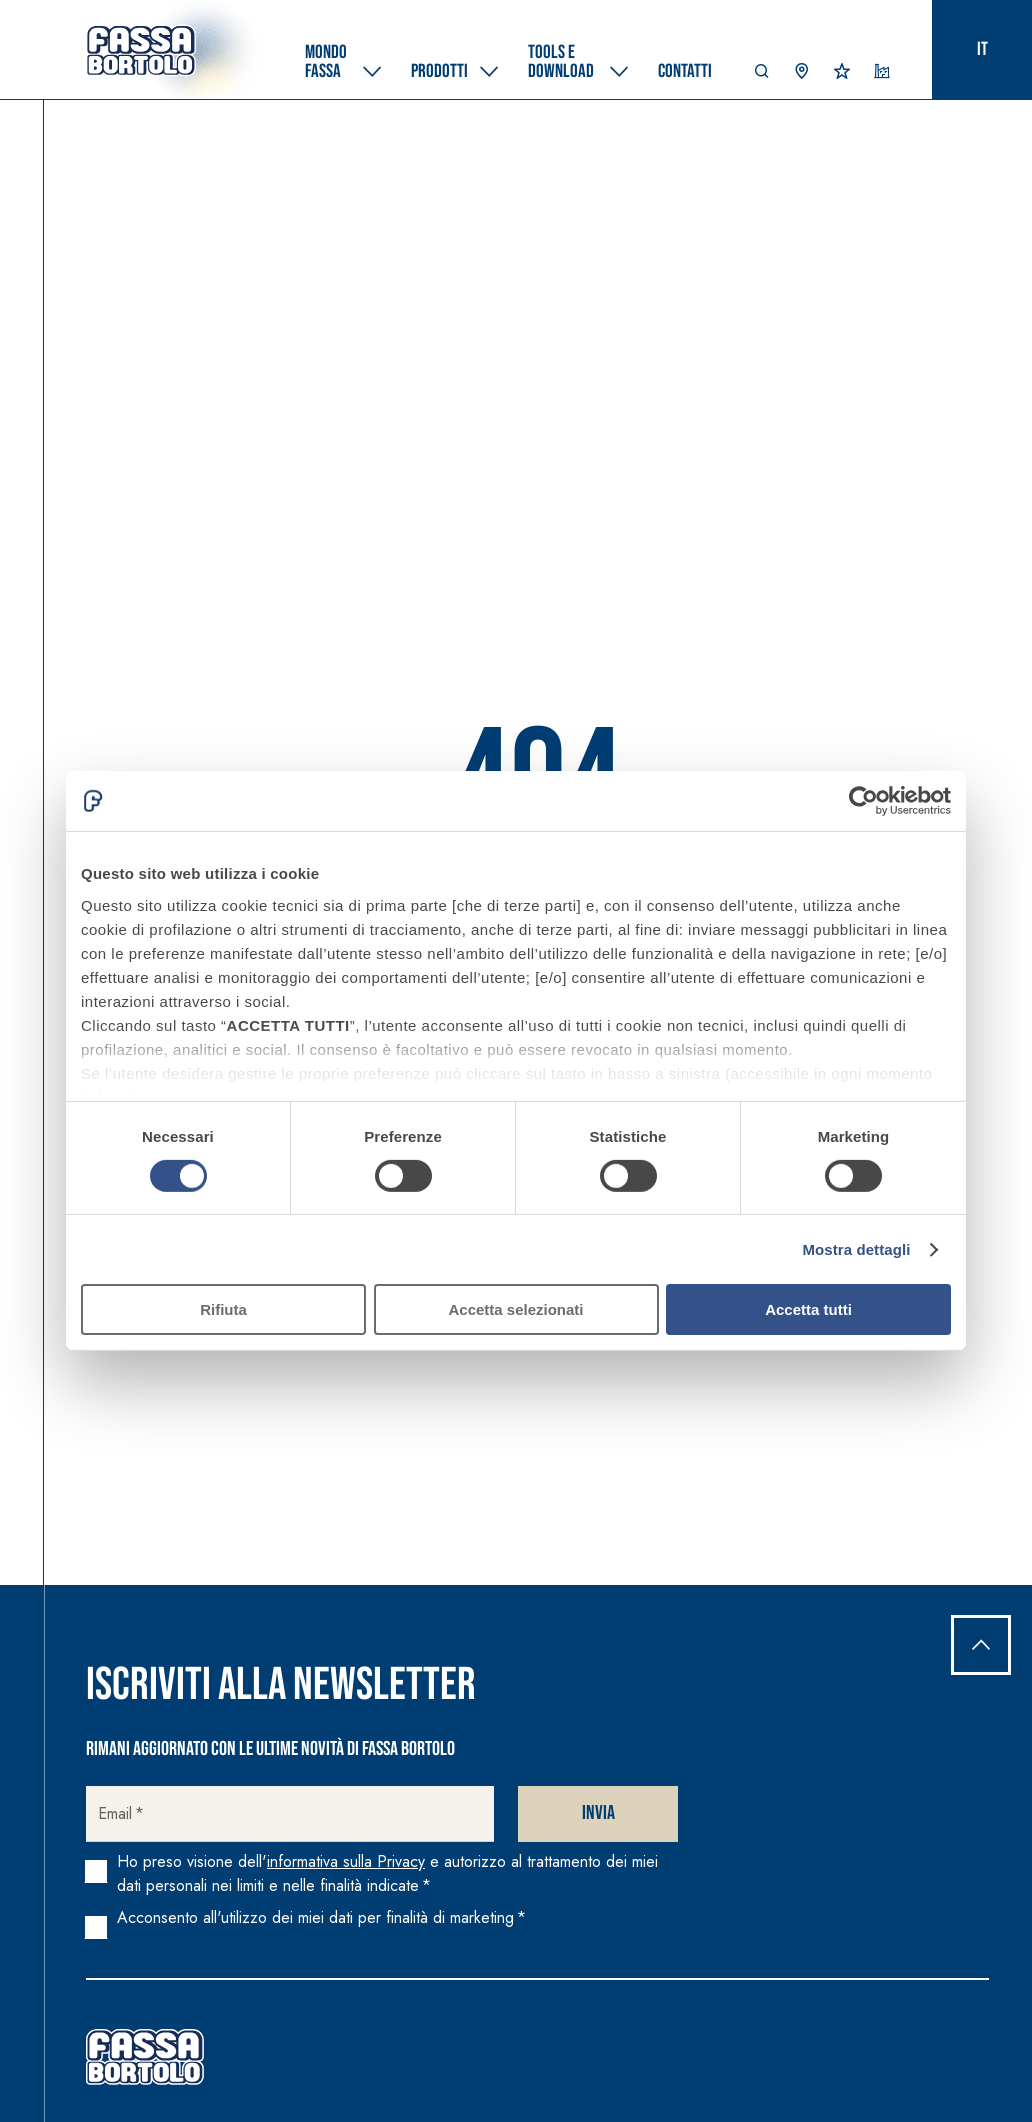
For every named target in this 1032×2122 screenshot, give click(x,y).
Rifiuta (223, 1309)
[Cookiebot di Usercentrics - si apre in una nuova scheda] (863, 801)
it (982, 49)
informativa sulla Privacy (346, 1861)
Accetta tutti (808, 1309)
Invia (598, 1813)
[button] (762, 76)
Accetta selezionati (515, 1309)
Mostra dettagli (856, 1249)
